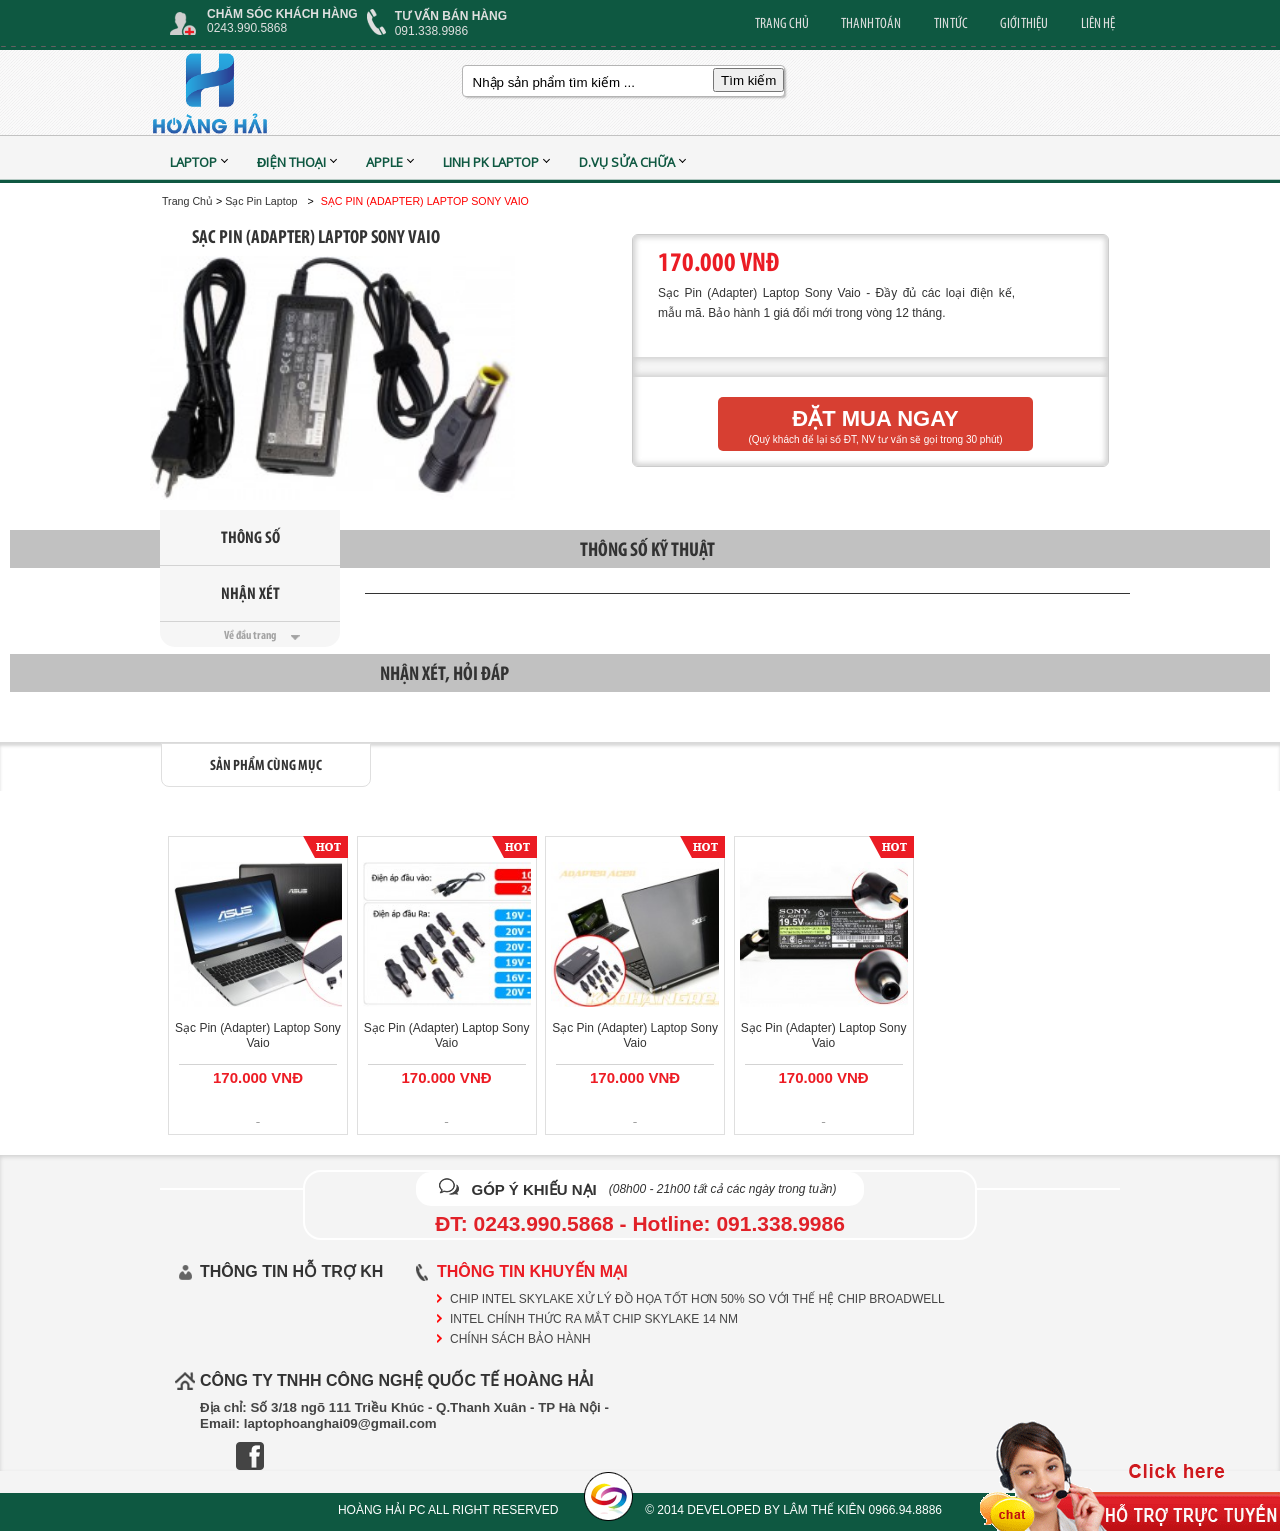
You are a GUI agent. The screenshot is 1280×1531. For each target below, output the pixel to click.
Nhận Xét (250, 593)
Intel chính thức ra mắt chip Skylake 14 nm (594, 1319)
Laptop (193, 162)
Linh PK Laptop (491, 162)
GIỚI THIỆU (1024, 23)
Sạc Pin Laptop (261, 201)
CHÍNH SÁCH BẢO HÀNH (520, 1339)
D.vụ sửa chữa (627, 162)
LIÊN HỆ (1098, 23)
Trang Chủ (187, 201)
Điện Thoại (291, 162)
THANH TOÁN (871, 23)
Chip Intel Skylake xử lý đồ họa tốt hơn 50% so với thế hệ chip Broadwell (697, 1299)
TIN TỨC (951, 23)
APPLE (384, 162)
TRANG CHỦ (782, 23)
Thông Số (250, 537)
